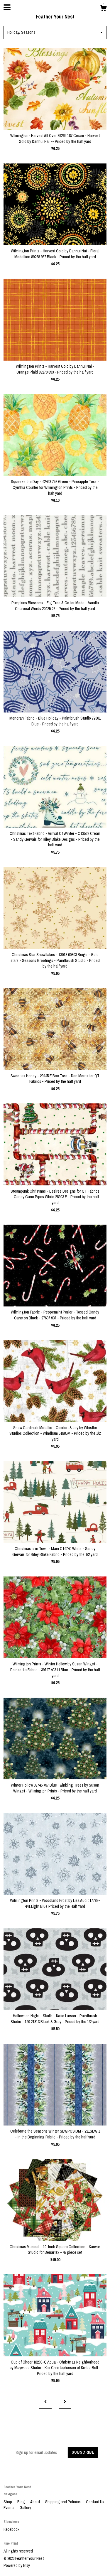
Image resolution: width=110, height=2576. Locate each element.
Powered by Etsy (17, 2565)
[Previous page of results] (45, 2402)
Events (9, 2507)
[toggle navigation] (7, 7)
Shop (8, 2501)
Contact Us (95, 2501)
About (35, 2501)
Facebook (11, 2529)
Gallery (25, 2507)
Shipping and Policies (63, 2501)
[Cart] (103, 8)
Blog (21, 2501)
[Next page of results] (65, 2402)
